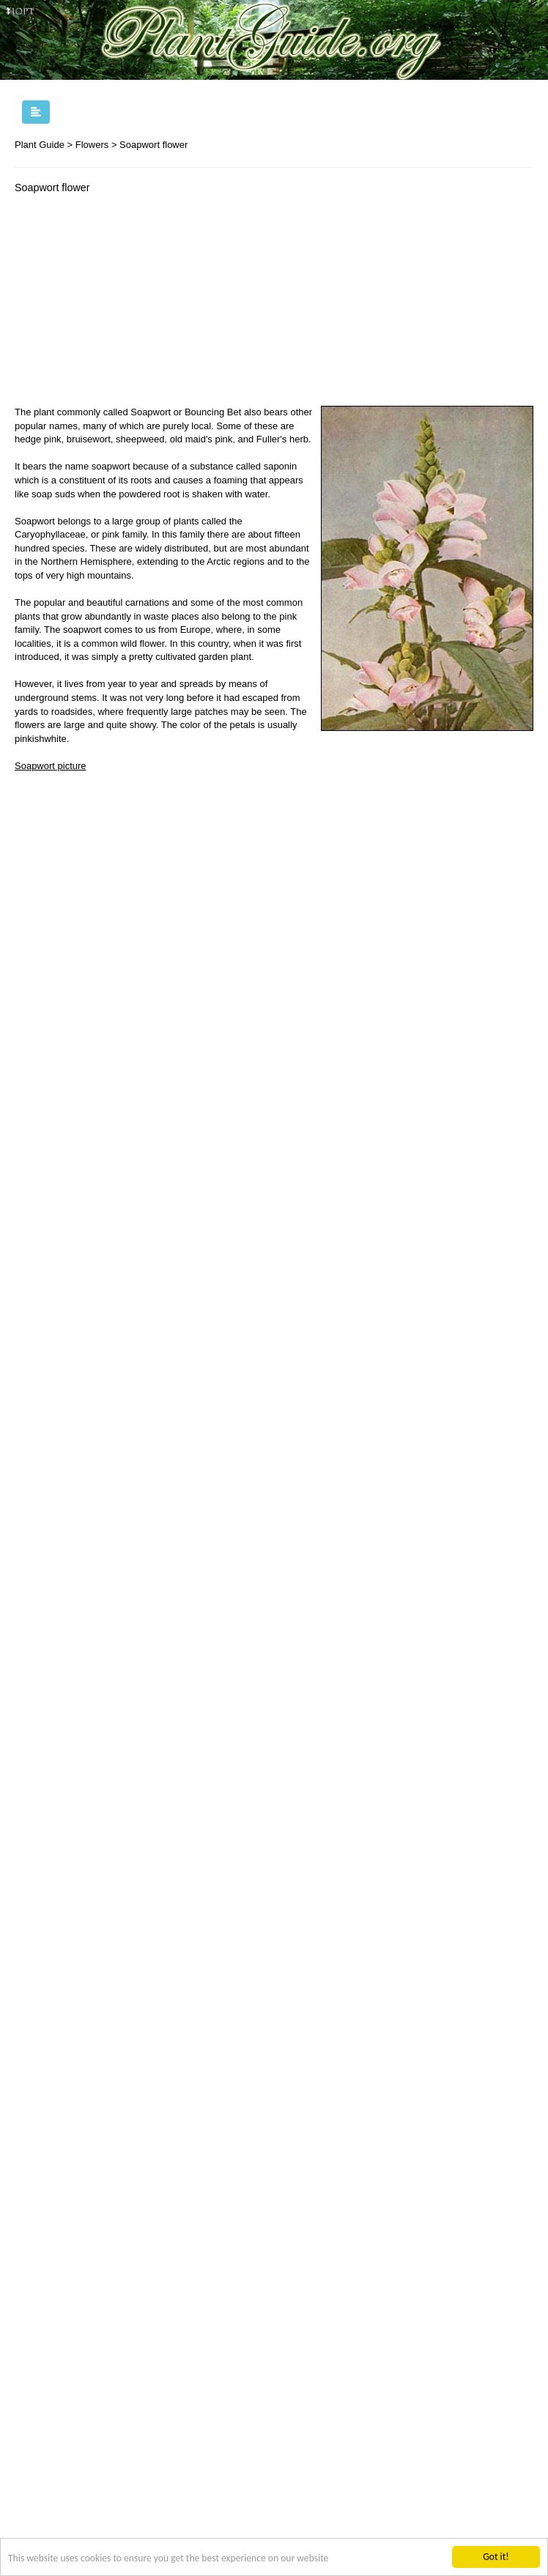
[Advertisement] (138, 303)
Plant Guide (39, 144)
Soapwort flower (153, 144)
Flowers (92, 144)
